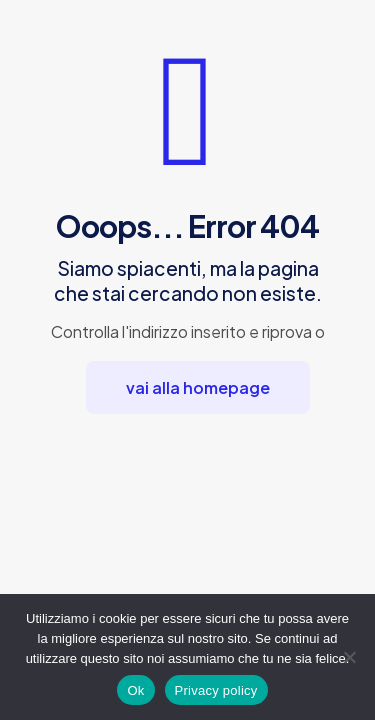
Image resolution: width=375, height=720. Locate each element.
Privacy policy (216, 690)
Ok (135, 690)
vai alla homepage (198, 387)
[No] (350, 657)
